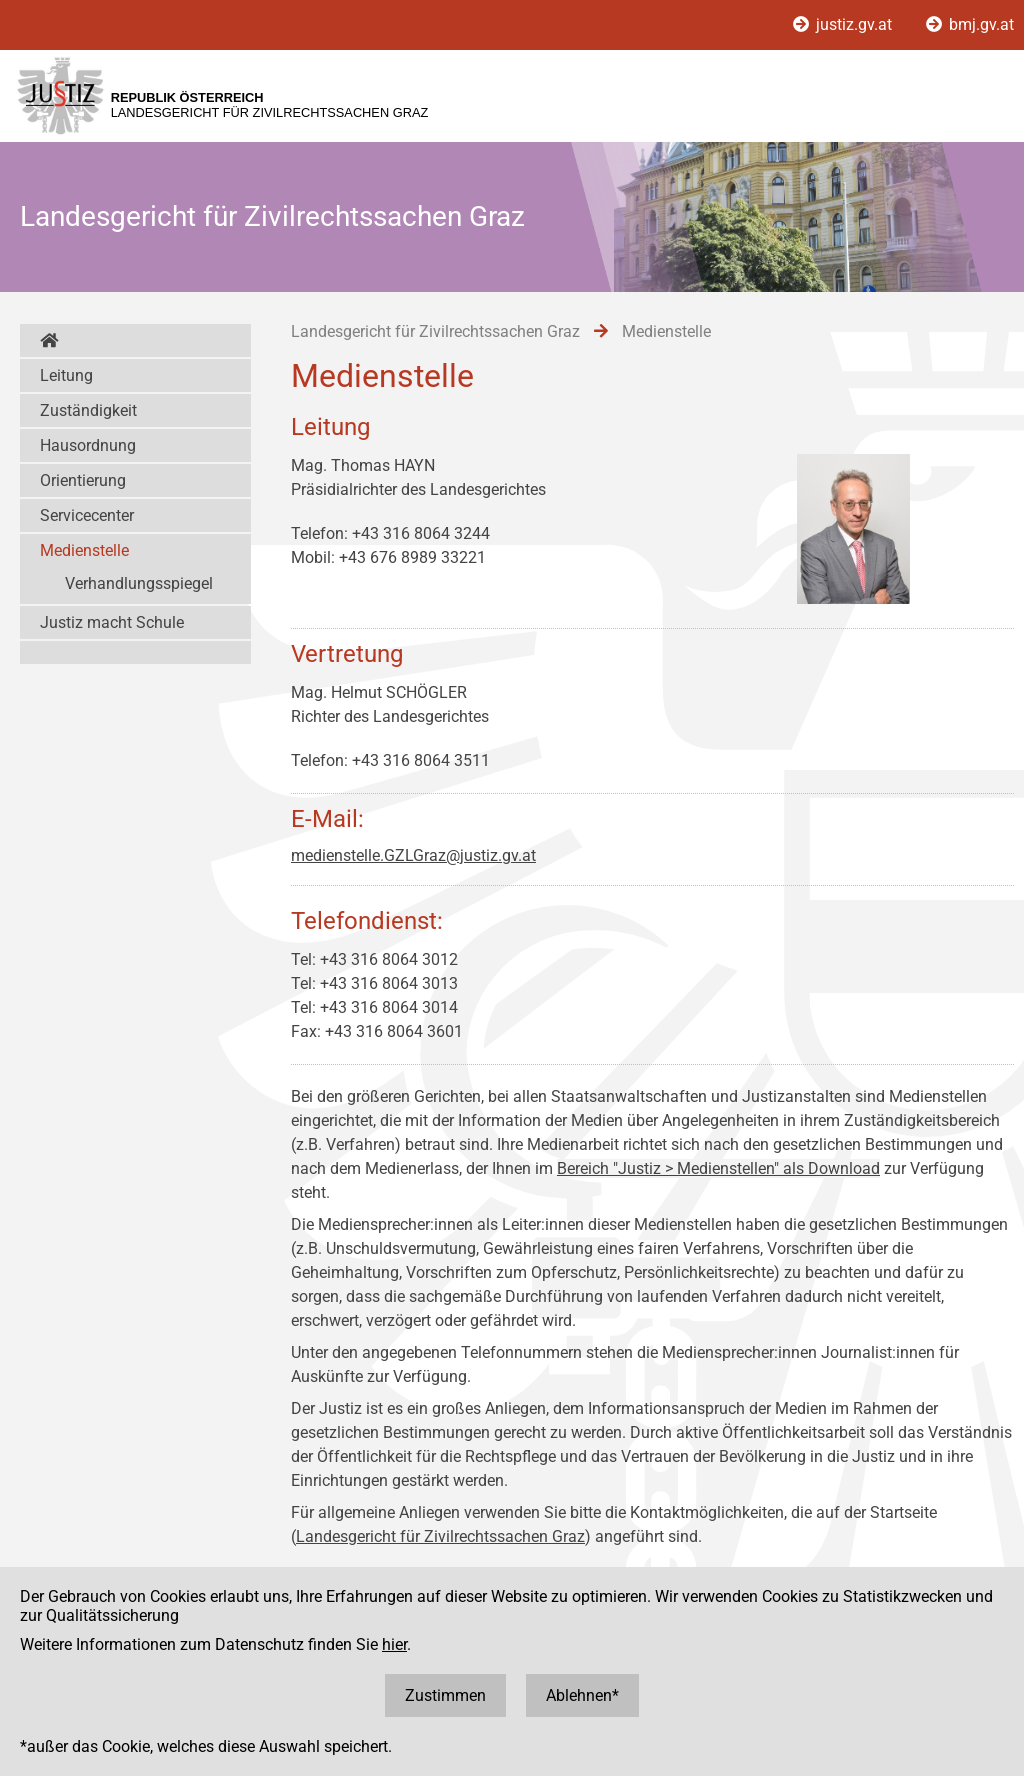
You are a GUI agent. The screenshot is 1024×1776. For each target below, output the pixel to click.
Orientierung (83, 480)
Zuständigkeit (88, 410)
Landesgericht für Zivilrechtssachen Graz (440, 1536)
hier (394, 1644)
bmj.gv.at (970, 24)
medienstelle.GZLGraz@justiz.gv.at (413, 855)
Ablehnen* (582, 1695)
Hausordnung (88, 445)
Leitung (66, 375)
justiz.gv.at (844, 24)
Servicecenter (87, 515)
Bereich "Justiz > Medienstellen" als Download (718, 1168)
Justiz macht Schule (112, 622)
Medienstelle (84, 550)
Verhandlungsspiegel (139, 583)
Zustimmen (445, 1695)
